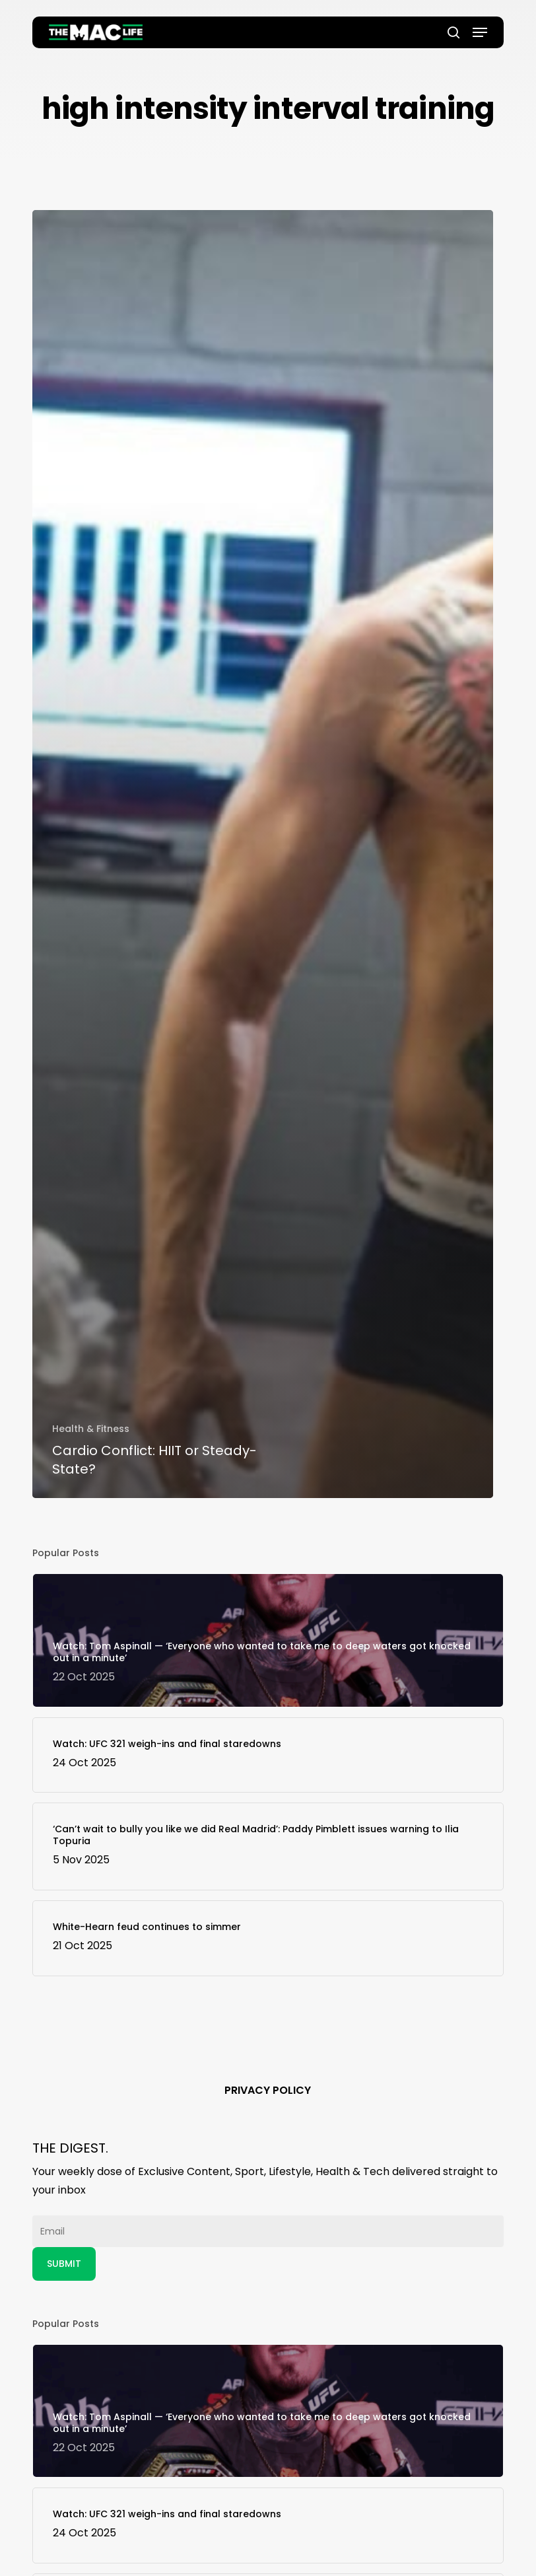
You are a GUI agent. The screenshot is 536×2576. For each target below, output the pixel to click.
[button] (480, 32)
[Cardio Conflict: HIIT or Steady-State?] (263, 854)
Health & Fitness (90, 1429)
